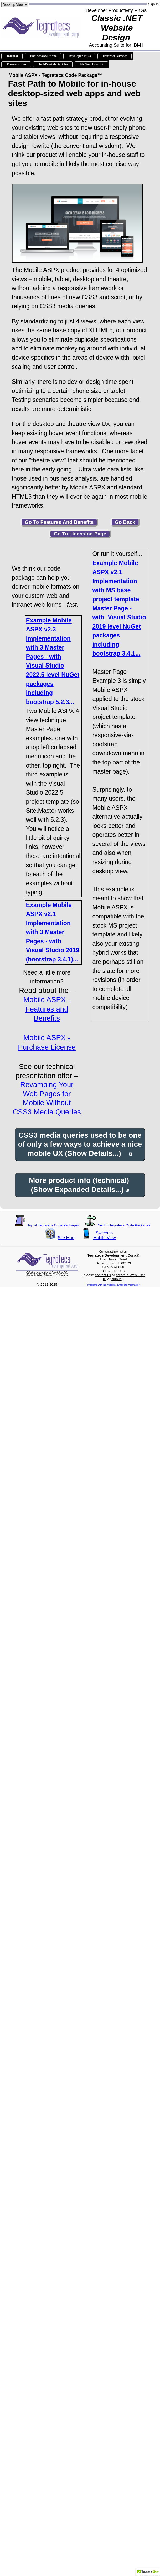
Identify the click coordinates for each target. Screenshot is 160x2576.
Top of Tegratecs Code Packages (53, 1225)
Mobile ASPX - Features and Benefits (46, 1009)
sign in (116, 1279)
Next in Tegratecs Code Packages (123, 1225)
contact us (103, 1275)
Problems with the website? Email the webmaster (113, 1285)
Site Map (66, 1238)
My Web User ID (91, 64)
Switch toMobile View (104, 1235)
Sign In (153, 4)
